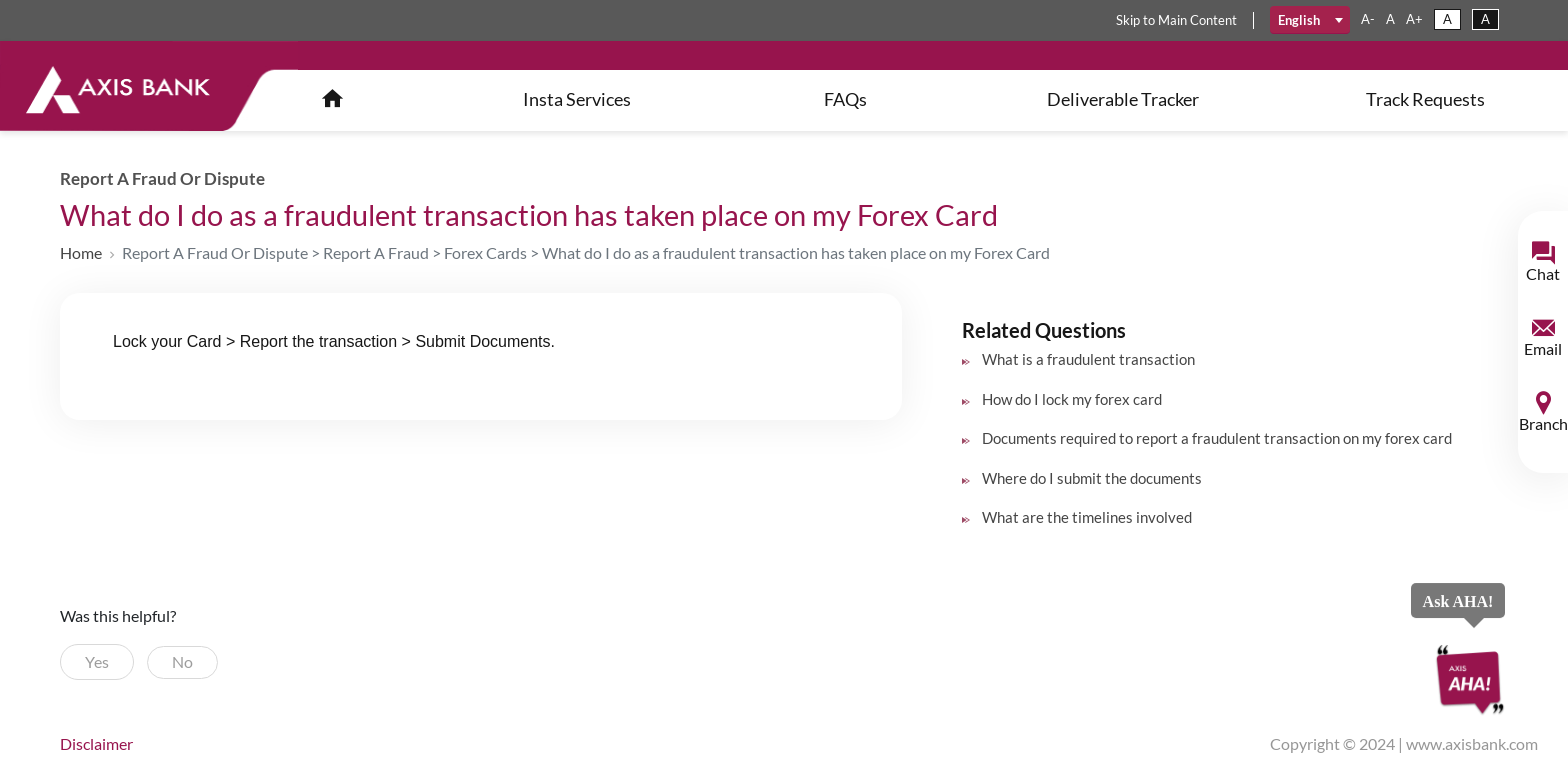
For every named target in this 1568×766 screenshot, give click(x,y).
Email (1543, 348)
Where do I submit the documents (1092, 478)
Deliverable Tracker (1123, 99)
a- (1368, 19)
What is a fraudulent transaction (1088, 359)
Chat (1543, 273)
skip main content (1176, 20)
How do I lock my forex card (1072, 399)
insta (577, 99)
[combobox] (1310, 20)
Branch (1543, 423)
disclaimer (96, 743)
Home (81, 252)
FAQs (845, 99)
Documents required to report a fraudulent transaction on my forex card (1217, 438)
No (182, 661)
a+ (1414, 19)
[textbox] (1310, 20)
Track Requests (1425, 99)
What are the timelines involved (1087, 517)
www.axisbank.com (1472, 743)
